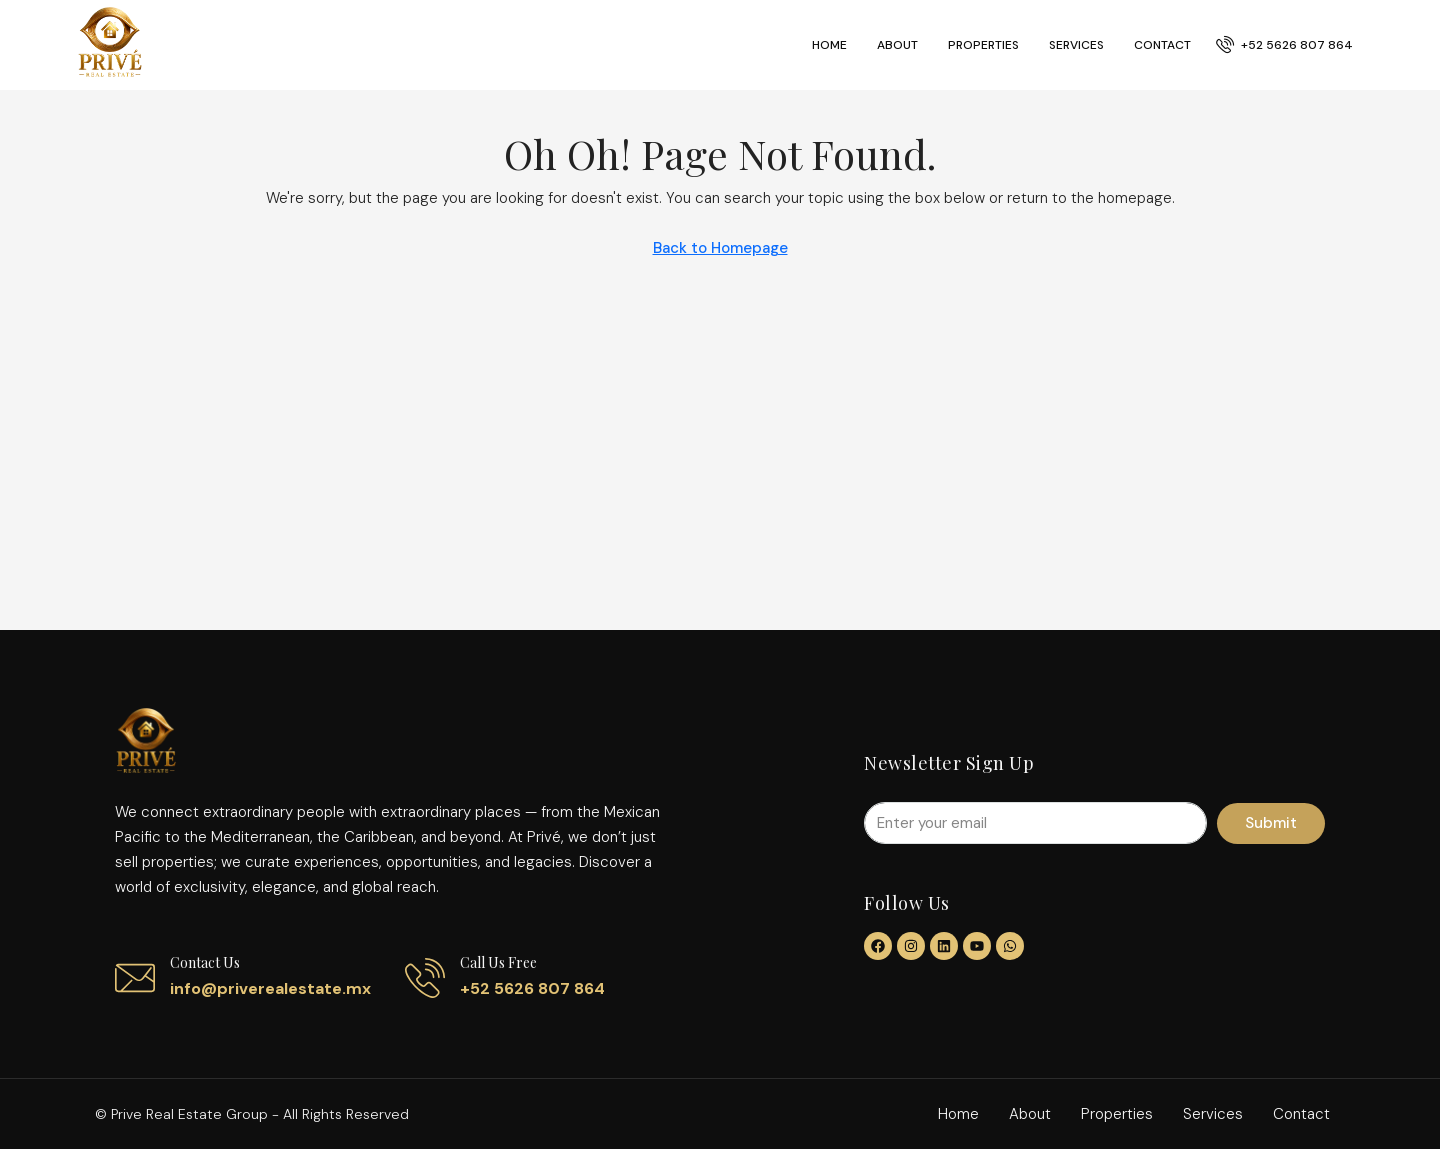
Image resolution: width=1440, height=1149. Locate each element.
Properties (983, 45)
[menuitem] (1284, 45)
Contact (1162, 45)
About (897, 45)
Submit (1271, 823)
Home (829, 45)
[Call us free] (425, 978)
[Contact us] (135, 978)
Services (1076, 45)
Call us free (498, 962)
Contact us (205, 962)
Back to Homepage (720, 248)
